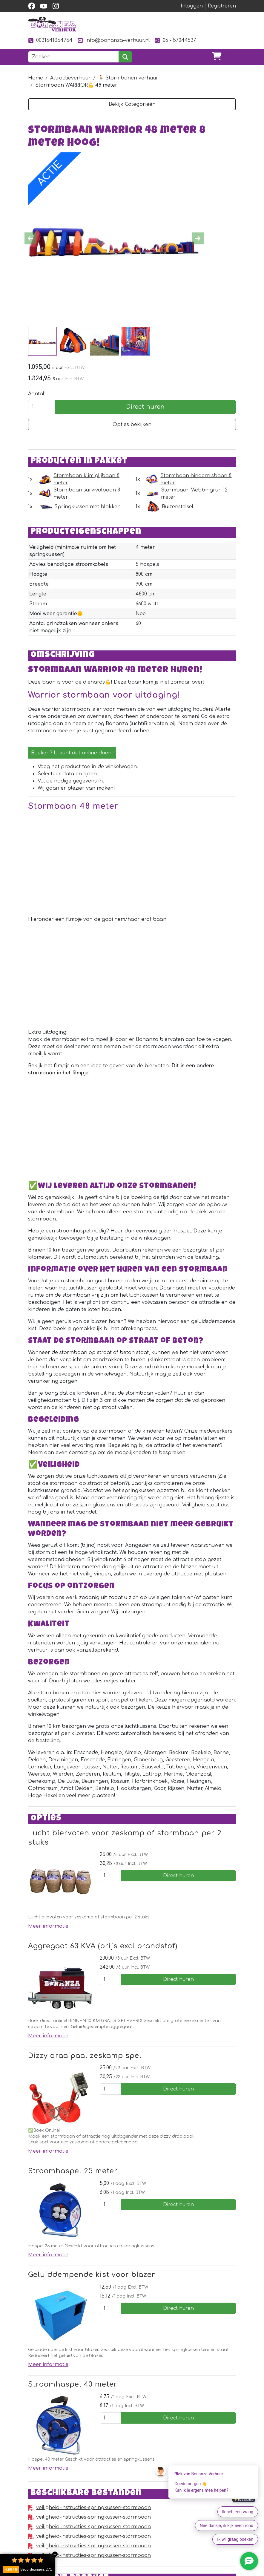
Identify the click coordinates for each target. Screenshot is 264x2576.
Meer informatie (48, 1926)
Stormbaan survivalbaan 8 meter (86, 493)
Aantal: (36, 393)
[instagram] (55, 6)
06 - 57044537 (175, 40)
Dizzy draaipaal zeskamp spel (85, 2055)
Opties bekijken (132, 424)
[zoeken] (125, 56)
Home (35, 78)
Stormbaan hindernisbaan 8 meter (195, 479)
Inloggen (192, 6)
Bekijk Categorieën (132, 104)
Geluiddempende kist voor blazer (91, 2274)
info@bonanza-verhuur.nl (113, 40)
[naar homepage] (52, 24)
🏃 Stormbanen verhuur (128, 78)
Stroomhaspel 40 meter (72, 2384)
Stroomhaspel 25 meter (73, 2171)
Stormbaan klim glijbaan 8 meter (86, 479)
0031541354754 (50, 40)
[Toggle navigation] (231, 56)
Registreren (222, 6)
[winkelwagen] (217, 56)
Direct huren (145, 406)
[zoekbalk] (73, 56)
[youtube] (43, 6)
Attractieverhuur (70, 78)
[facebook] (31, 6)
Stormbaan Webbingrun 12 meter (194, 493)
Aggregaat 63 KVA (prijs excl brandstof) (102, 1946)
